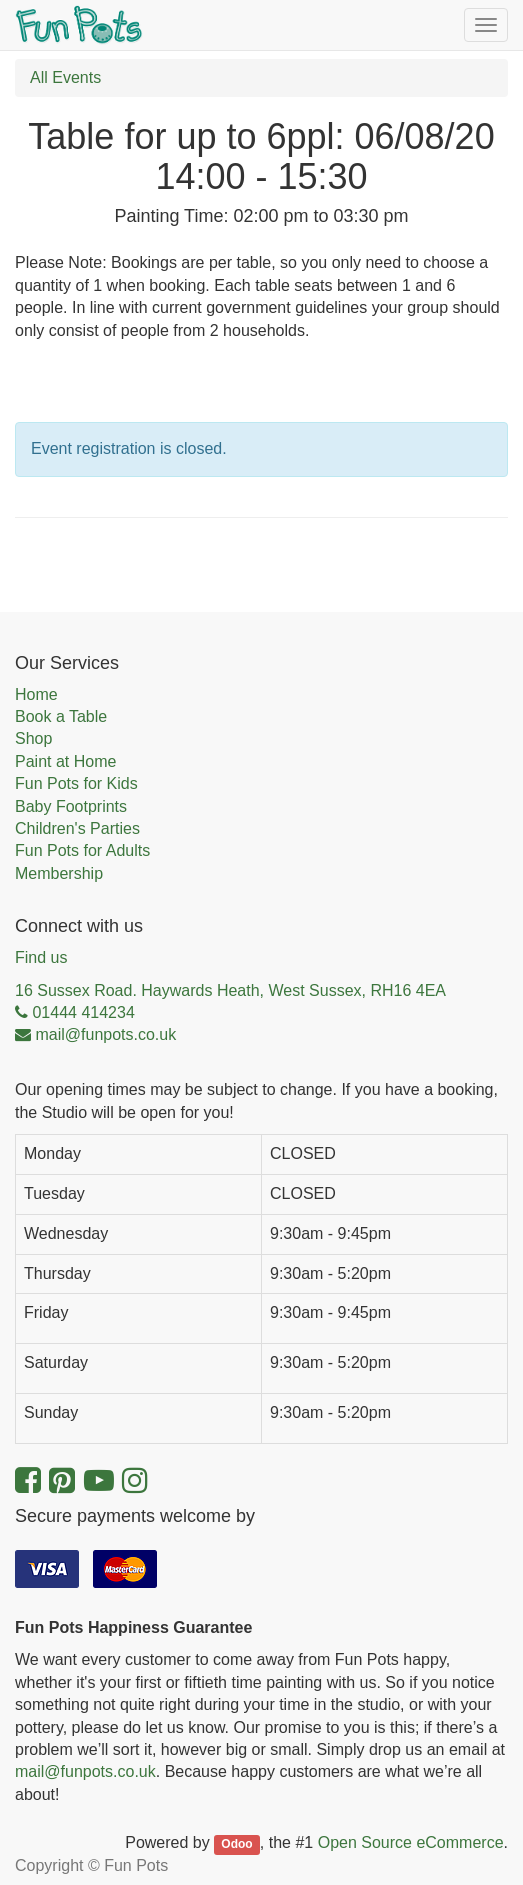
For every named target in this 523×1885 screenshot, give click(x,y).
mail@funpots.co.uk (85, 1771)
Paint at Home (65, 761)
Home (36, 694)
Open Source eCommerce (411, 1842)
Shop (33, 738)
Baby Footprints (71, 806)
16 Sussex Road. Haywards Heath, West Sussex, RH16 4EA (230, 990)
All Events (65, 77)
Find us (41, 957)
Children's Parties (77, 828)
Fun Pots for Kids (76, 783)
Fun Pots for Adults (82, 850)
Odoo (236, 1844)
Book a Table (61, 716)
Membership (59, 873)
